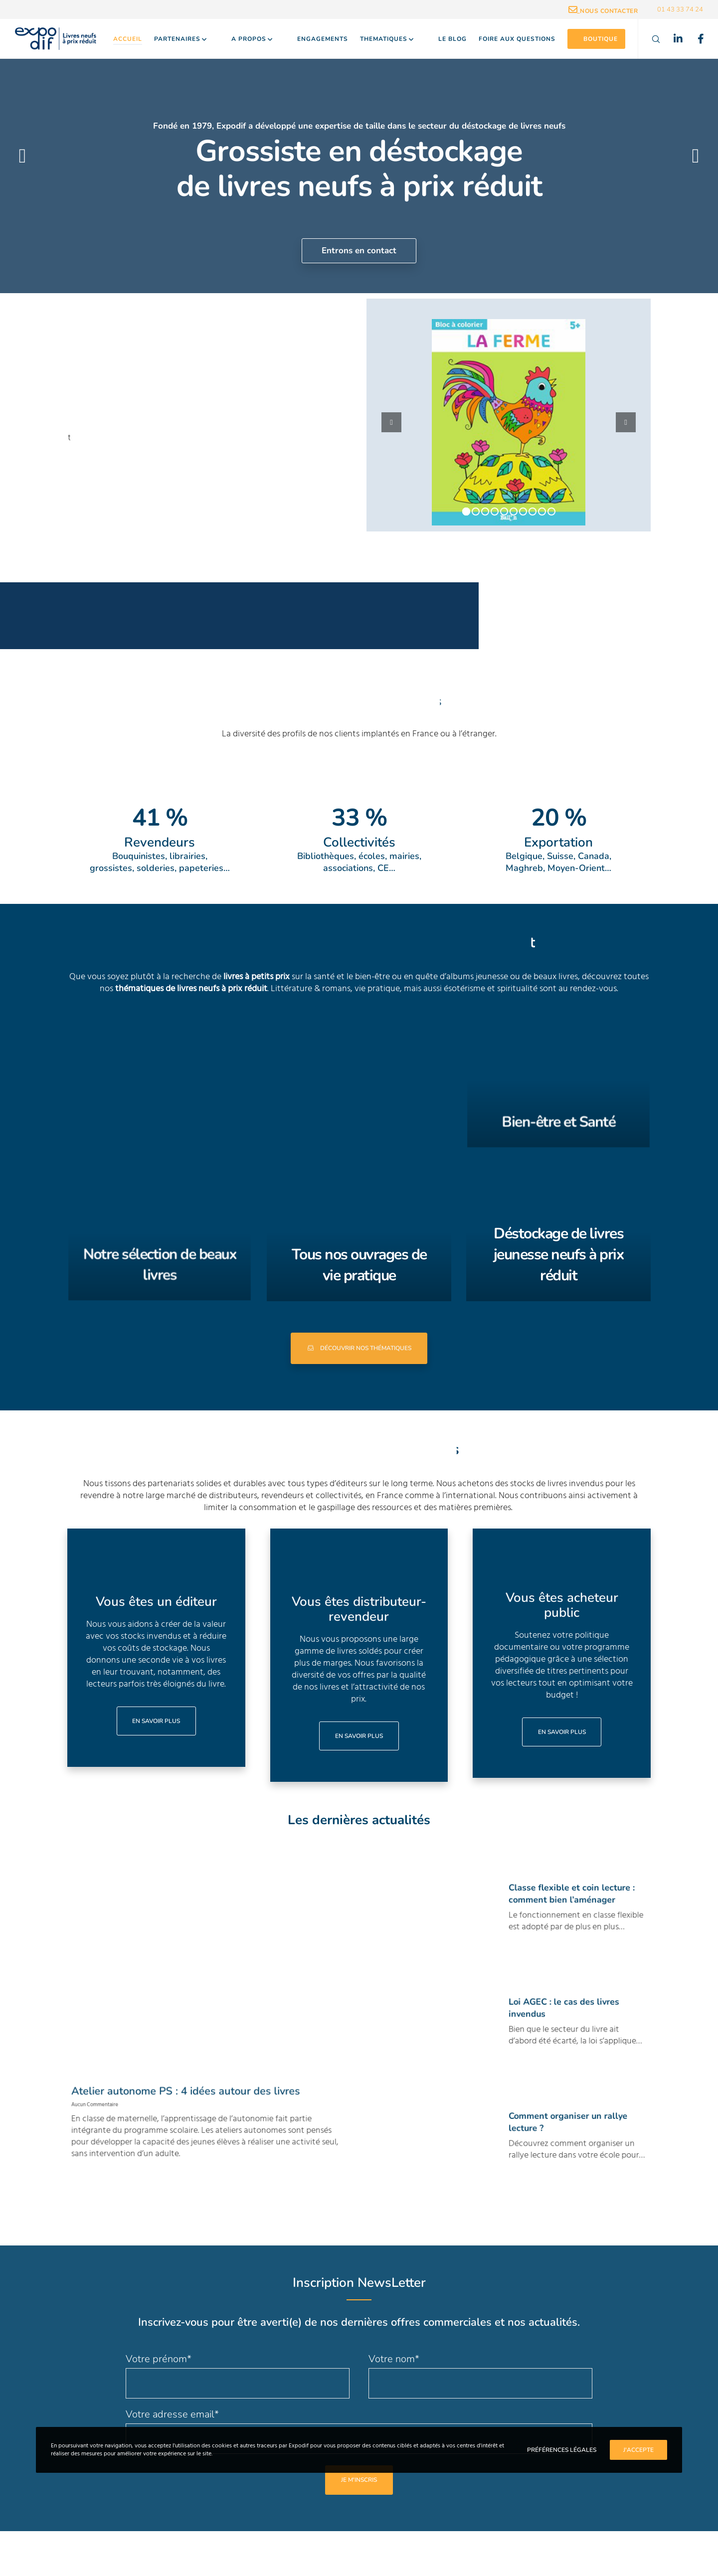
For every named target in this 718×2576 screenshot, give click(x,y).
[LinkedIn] (672, 39)
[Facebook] (694, 39)
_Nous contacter (603, 11)
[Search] (649, 39)
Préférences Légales (561, 2450)
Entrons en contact (359, 250)
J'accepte (638, 2450)
